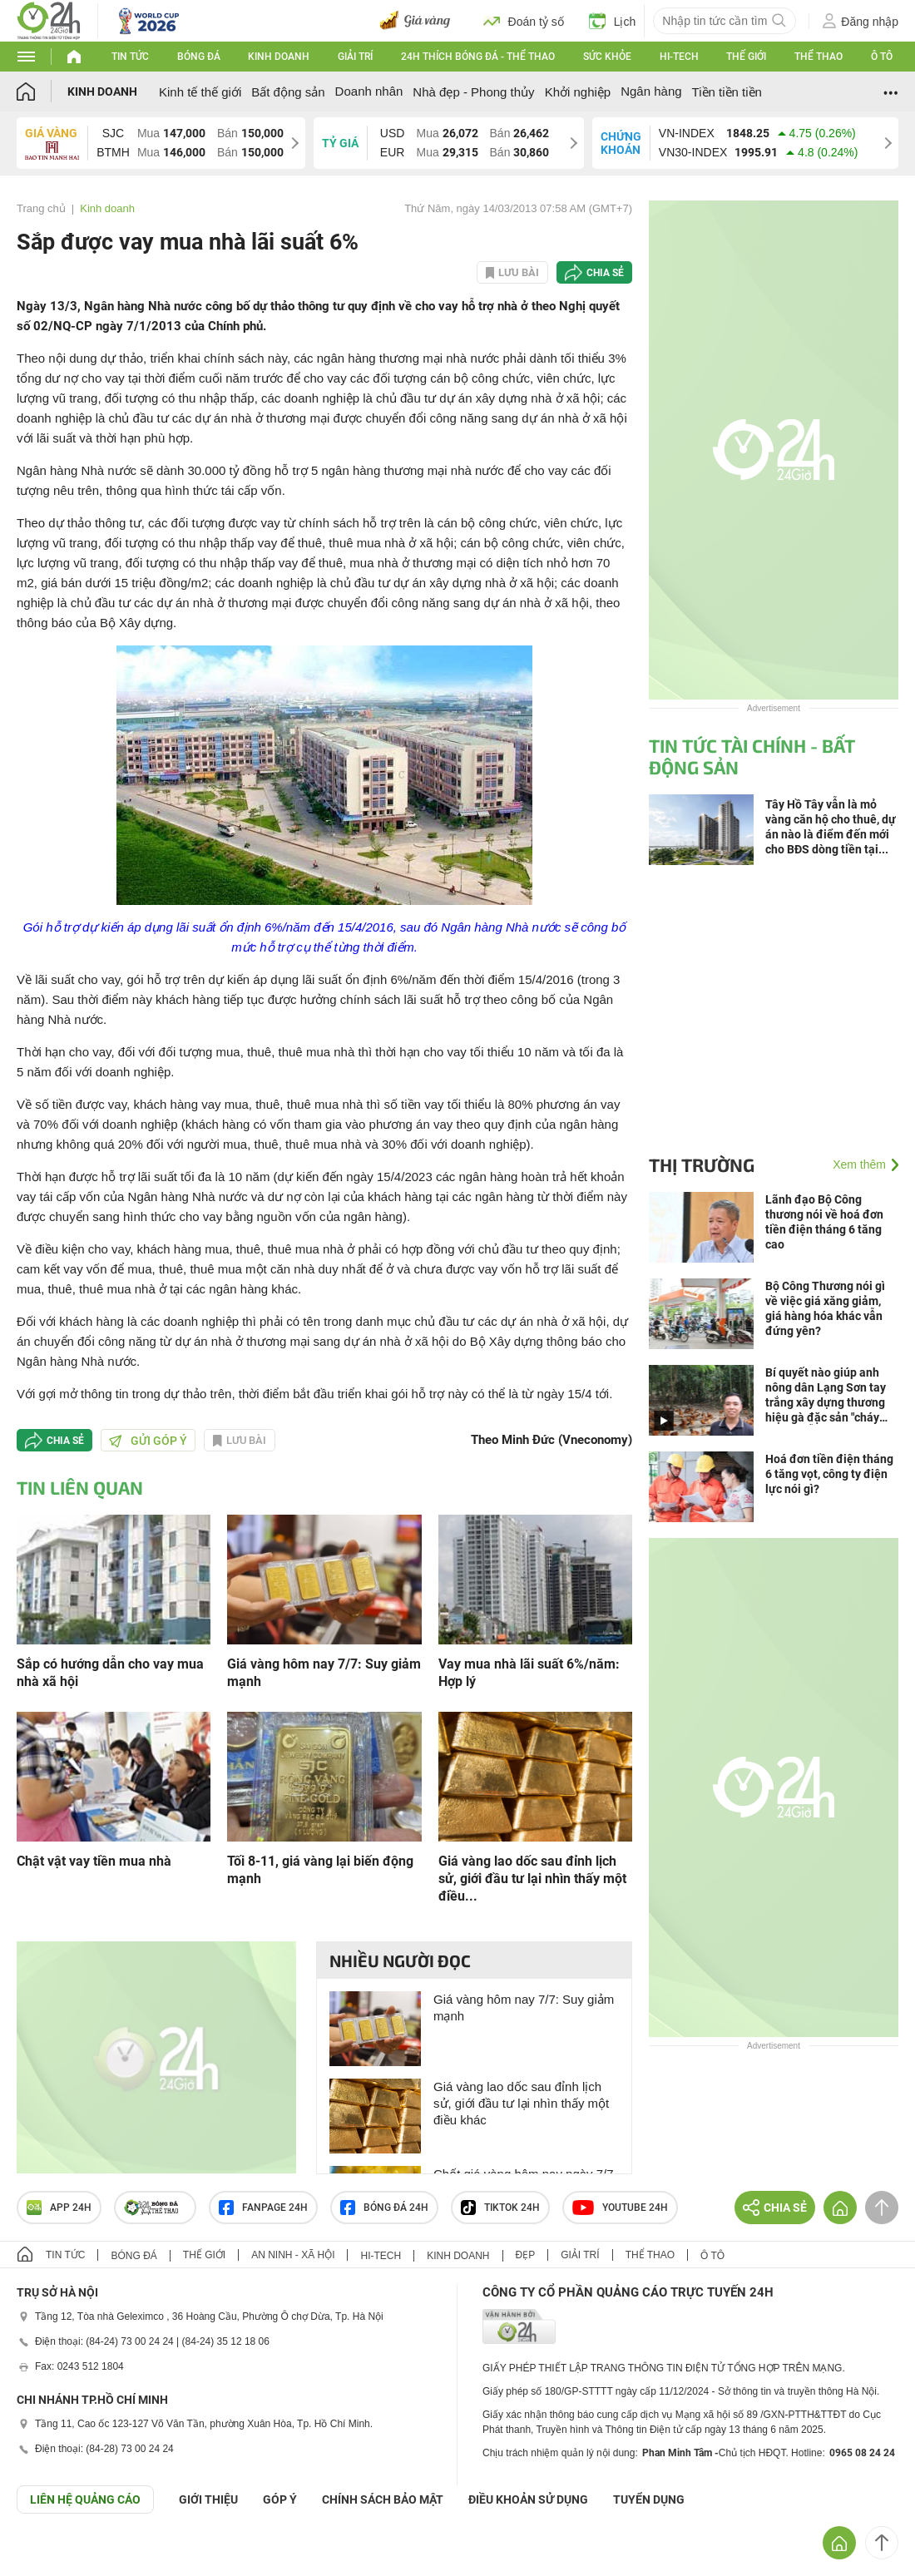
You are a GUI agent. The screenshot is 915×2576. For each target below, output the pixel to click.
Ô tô (882, 56)
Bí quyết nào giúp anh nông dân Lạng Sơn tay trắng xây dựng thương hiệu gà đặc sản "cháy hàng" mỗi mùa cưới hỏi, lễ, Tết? (828, 1395)
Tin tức (130, 56)
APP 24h (59, 2207)
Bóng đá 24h (384, 2207)
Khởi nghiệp (578, 92)
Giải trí (355, 56)
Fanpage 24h (263, 2207)
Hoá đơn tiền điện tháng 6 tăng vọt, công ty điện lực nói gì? (829, 1474)
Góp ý (280, 2499)
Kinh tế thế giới (200, 92)
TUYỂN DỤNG (649, 2499)
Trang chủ (41, 208)
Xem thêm (859, 1164)
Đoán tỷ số (523, 20)
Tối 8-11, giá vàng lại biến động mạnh (320, 1869)
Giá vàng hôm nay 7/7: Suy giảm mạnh (324, 1672)
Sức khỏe (607, 56)
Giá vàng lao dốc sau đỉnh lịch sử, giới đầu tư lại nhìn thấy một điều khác (521, 2103)
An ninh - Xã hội (292, 2255)
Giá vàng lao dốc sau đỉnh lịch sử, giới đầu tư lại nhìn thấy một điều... (532, 1878)
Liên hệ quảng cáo (85, 2499)
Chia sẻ (605, 273)
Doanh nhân (369, 91)
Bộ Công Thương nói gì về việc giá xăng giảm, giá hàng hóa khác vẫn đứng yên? (825, 1308)
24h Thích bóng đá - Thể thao (478, 56)
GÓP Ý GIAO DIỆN (49, 2554)
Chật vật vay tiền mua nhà (94, 1861)
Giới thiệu (208, 2499)
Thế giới (746, 56)
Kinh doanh (278, 56)
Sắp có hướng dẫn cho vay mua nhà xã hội (110, 1672)
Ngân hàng (651, 91)
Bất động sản (287, 92)
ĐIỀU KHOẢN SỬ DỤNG (528, 2499)
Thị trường (701, 1164)
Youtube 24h (620, 2207)
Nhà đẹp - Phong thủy (473, 92)
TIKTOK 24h (500, 2207)
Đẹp (526, 2255)
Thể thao (818, 56)
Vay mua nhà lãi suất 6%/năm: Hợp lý (529, 1672)
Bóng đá (198, 56)
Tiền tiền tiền (727, 92)
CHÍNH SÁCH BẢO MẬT (382, 2499)
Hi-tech (679, 56)
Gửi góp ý (148, 1440)
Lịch (612, 20)
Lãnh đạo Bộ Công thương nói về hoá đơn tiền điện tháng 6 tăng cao (824, 1222)
